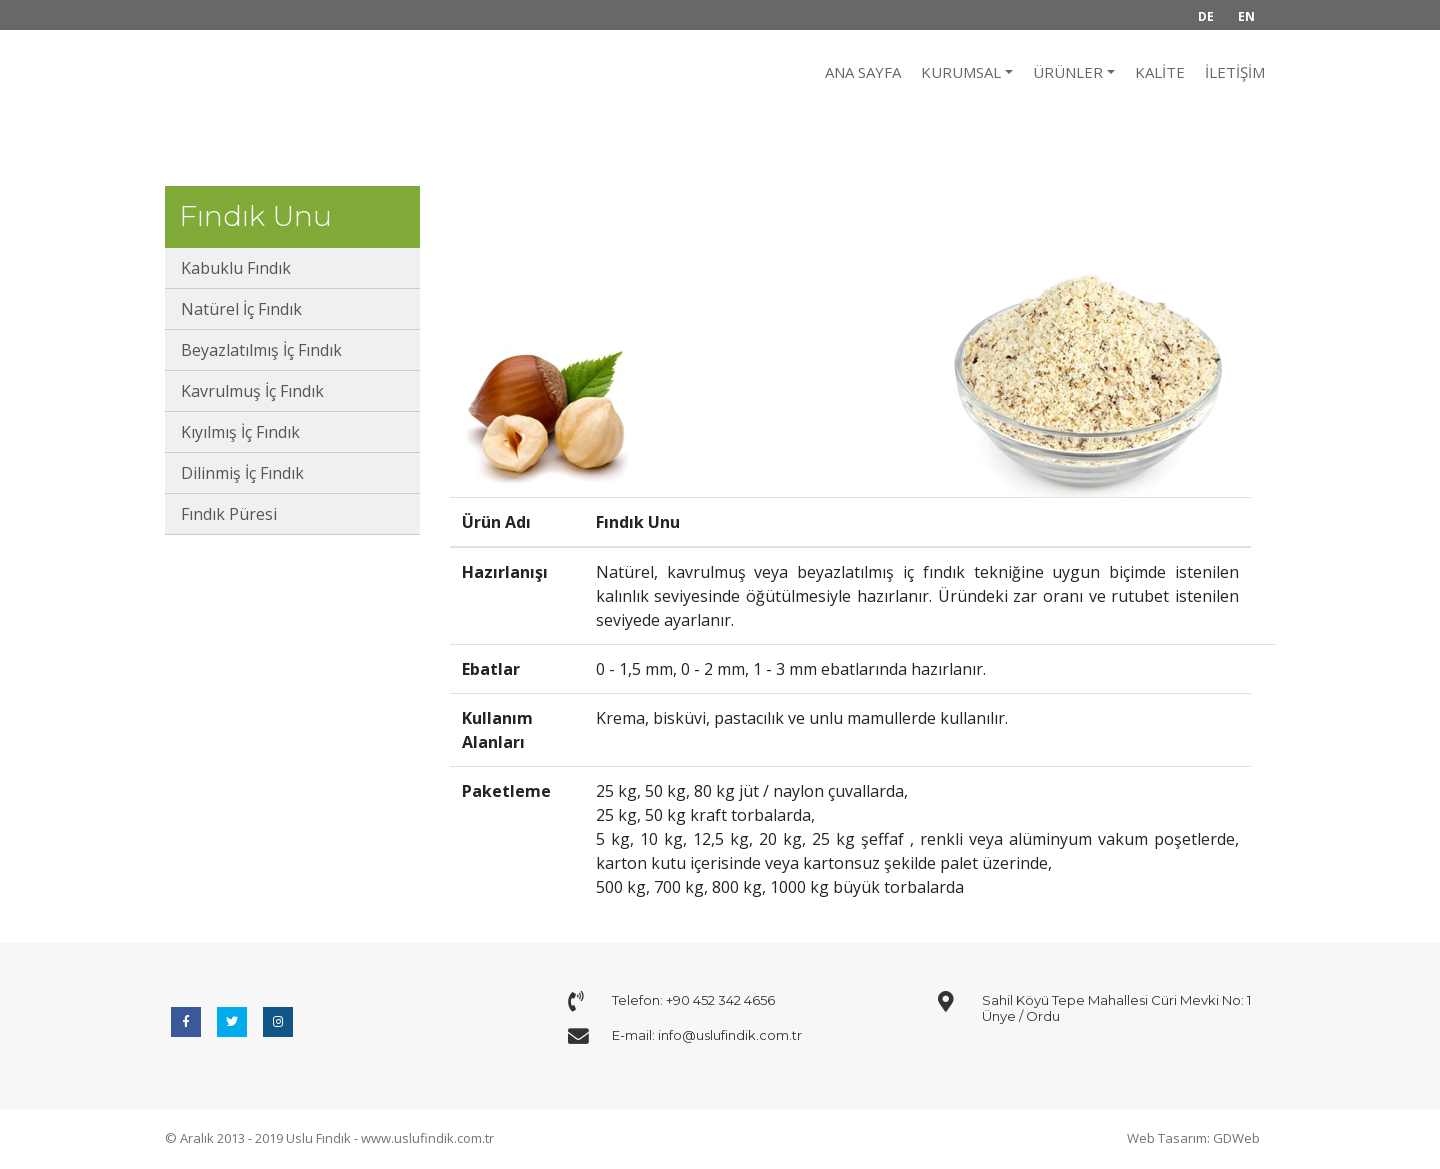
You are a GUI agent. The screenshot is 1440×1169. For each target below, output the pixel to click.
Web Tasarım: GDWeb (1193, 1138)
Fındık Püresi (229, 514)
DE (1206, 16)
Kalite (1160, 72)
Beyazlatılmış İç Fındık (261, 350)
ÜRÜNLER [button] (1068, 72)
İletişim (1235, 72)
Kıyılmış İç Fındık (240, 432)
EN (1246, 16)
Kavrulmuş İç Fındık (252, 391)
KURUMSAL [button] (961, 72)
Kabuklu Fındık (236, 268)
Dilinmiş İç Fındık (242, 473)
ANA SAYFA (863, 72)
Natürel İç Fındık (241, 309)
